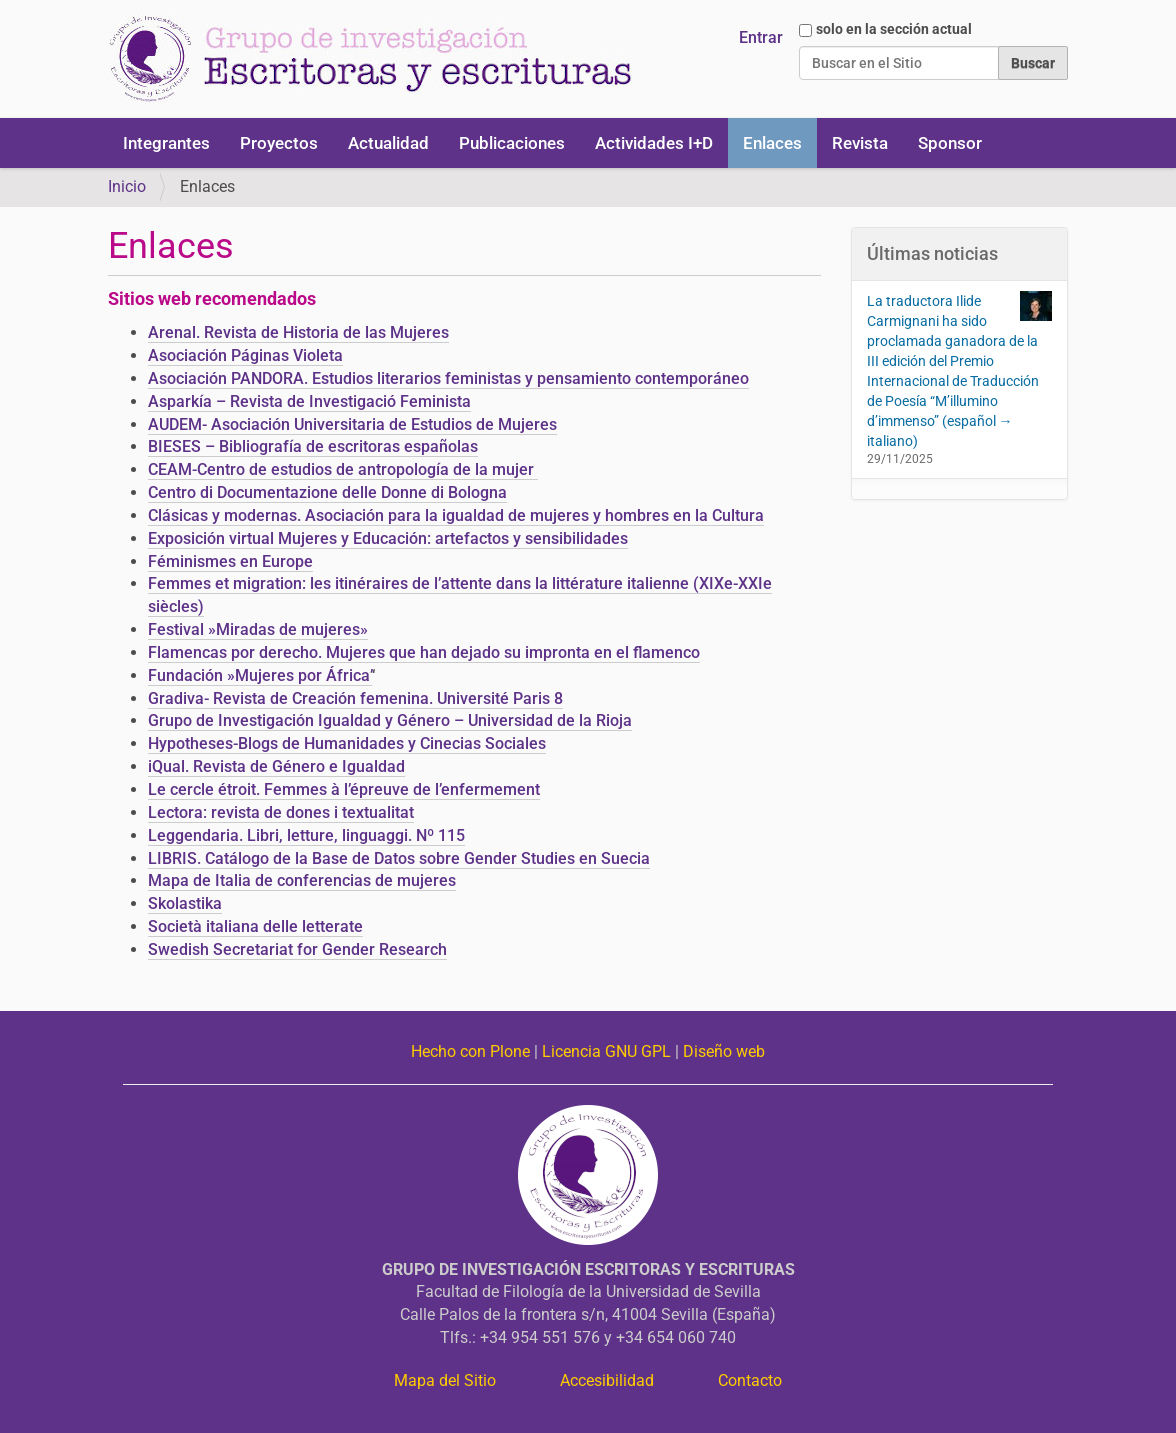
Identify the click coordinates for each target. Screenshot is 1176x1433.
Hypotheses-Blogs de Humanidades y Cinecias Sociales (347, 743)
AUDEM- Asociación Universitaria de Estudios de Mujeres (352, 424)
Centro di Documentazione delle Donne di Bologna (327, 492)
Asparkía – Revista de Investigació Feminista (309, 401)
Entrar (761, 37)
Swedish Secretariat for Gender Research (297, 949)
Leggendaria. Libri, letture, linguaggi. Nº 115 (306, 835)
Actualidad (388, 143)
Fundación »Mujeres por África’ (260, 675)
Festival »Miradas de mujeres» (258, 629)
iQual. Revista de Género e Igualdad (276, 766)
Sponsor (950, 143)
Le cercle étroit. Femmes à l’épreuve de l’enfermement (344, 789)
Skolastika (185, 903)
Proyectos (279, 143)
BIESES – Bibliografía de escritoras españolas (313, 446)
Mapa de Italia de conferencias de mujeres (302, 880)
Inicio (127, 186)
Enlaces (772, 143)
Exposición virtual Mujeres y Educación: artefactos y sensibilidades (388, 538)
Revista (860, 143)
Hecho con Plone (470, 1051)
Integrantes (166, 143)
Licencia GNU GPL (606, 1051)
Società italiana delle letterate (255, 926)
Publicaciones (512, 143)
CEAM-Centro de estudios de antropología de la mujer (343, 469)
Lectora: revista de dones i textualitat (281, 812)
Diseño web (724, 1051)
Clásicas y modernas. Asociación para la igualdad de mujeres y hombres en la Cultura (456, 515)
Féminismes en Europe (230, 561)
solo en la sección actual (894, 29)
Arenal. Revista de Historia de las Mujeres (298, 332)
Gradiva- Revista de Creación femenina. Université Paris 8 (355, 698)
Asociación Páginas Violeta (245, 355)
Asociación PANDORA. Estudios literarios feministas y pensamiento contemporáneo (448, 378)
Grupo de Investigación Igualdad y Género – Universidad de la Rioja (390, 720)
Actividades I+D (654, 143)
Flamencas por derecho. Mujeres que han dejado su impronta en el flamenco (424, 652)
